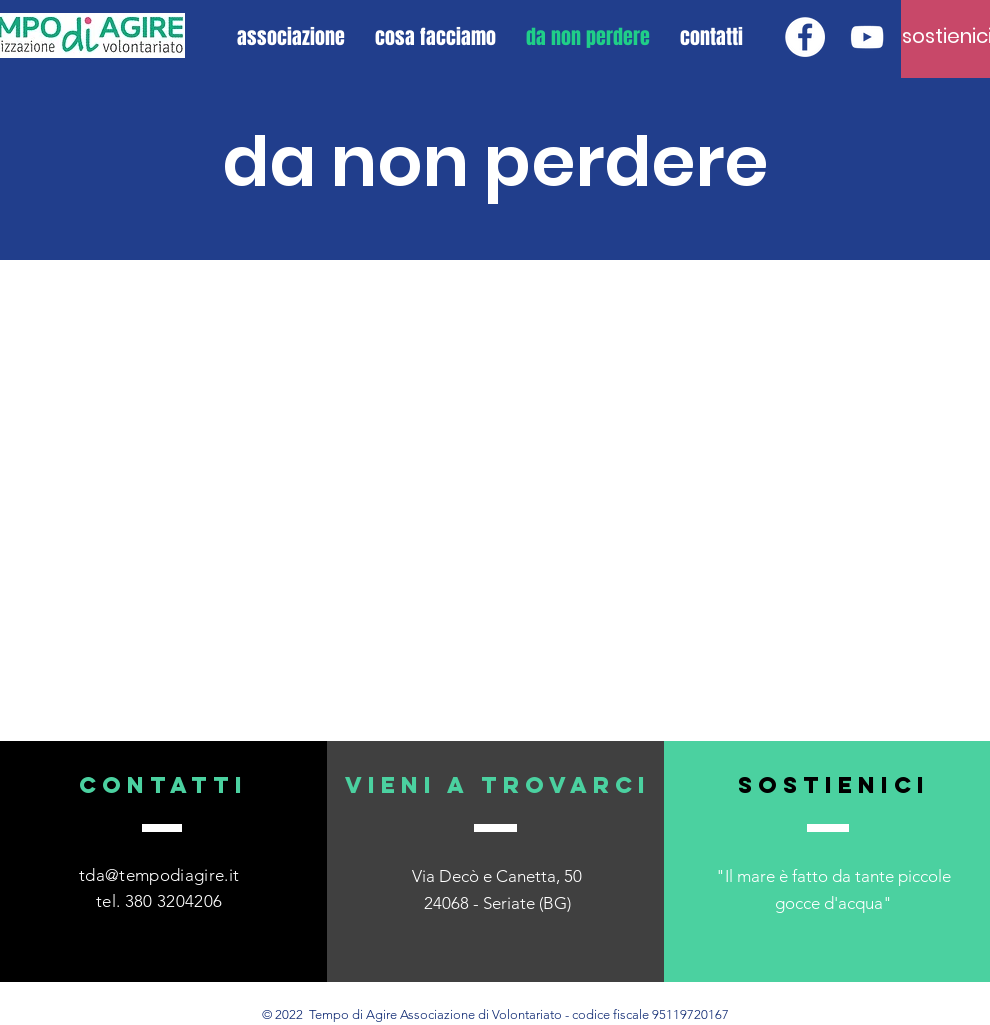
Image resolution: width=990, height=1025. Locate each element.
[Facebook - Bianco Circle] (805, 37)
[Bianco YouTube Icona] (867, 37)
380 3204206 (174, 901)
